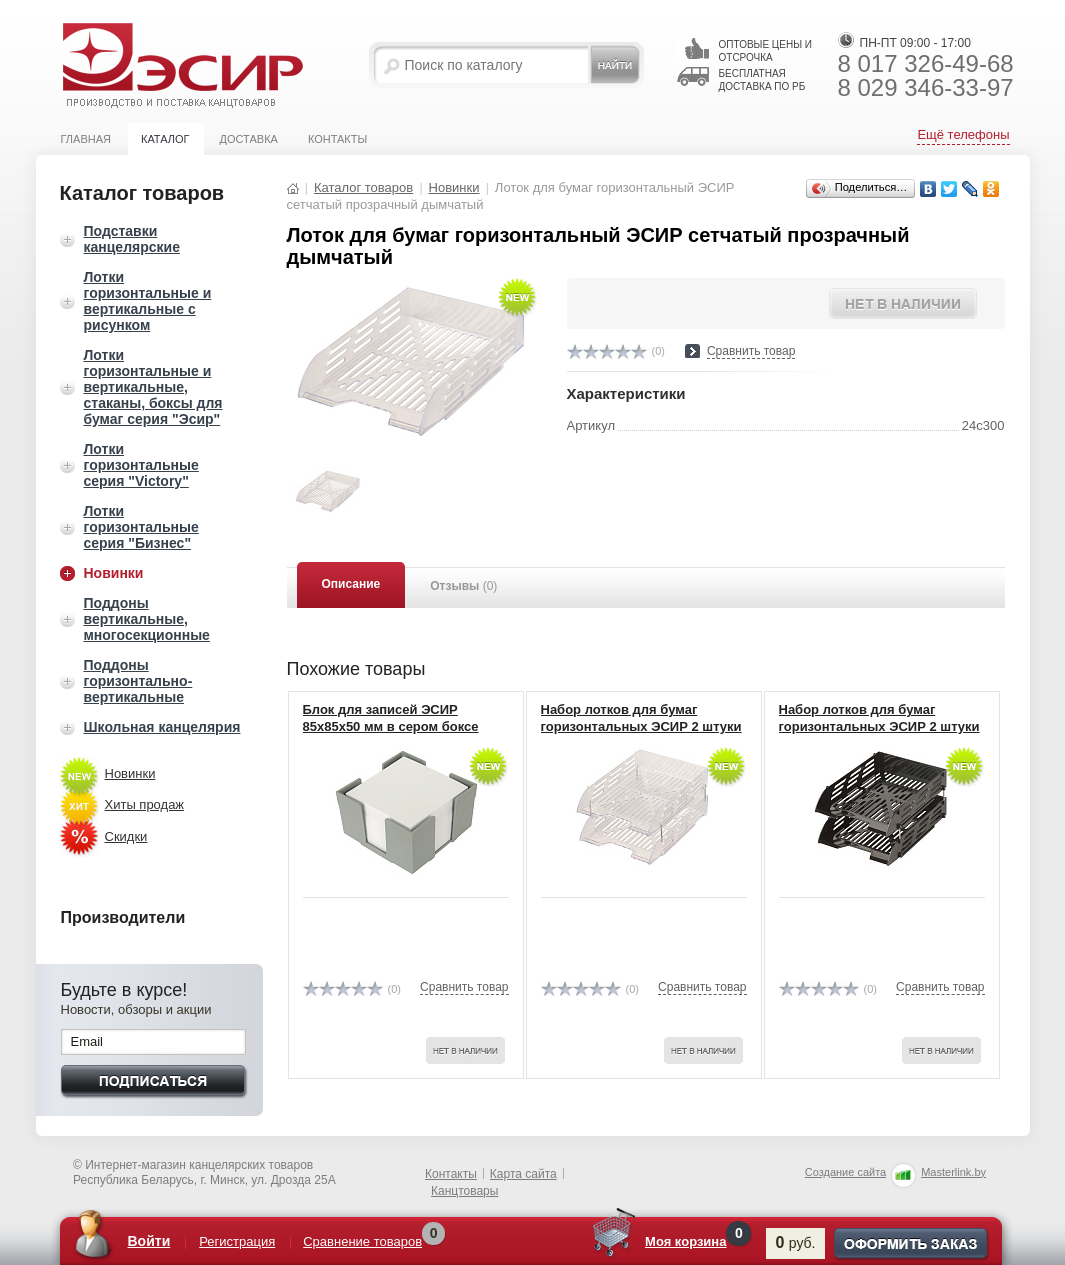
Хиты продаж (145, 804)
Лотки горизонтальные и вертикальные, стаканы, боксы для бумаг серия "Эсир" (153, 387)
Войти (149, 1241)
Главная (86, 139)
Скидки (126, 836)
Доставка (249, 139)
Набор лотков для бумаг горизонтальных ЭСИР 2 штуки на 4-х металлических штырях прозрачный (641, 735)
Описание (351, 584)
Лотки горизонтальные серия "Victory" (141, 465)
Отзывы (463, 586)
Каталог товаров (363, 187)
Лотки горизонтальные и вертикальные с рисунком (148, 301)
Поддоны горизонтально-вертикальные (138, 681)
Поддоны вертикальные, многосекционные (147, 619)
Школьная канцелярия (162, 727)
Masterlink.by (953, 1172)
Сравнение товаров (363, 1241)
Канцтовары (464, 1191)
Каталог (165, 139)
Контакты (337, 139)
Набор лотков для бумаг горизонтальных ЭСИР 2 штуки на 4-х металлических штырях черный (879, 735)
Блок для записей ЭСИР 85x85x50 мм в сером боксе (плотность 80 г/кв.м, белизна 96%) (398, 735)
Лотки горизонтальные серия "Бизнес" (141, 527)
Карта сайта (523, 1174)
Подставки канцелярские (132, 239)
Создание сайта (845, 1172)
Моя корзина (686, 1241)
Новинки (114, 573)
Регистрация (238, 1241)
